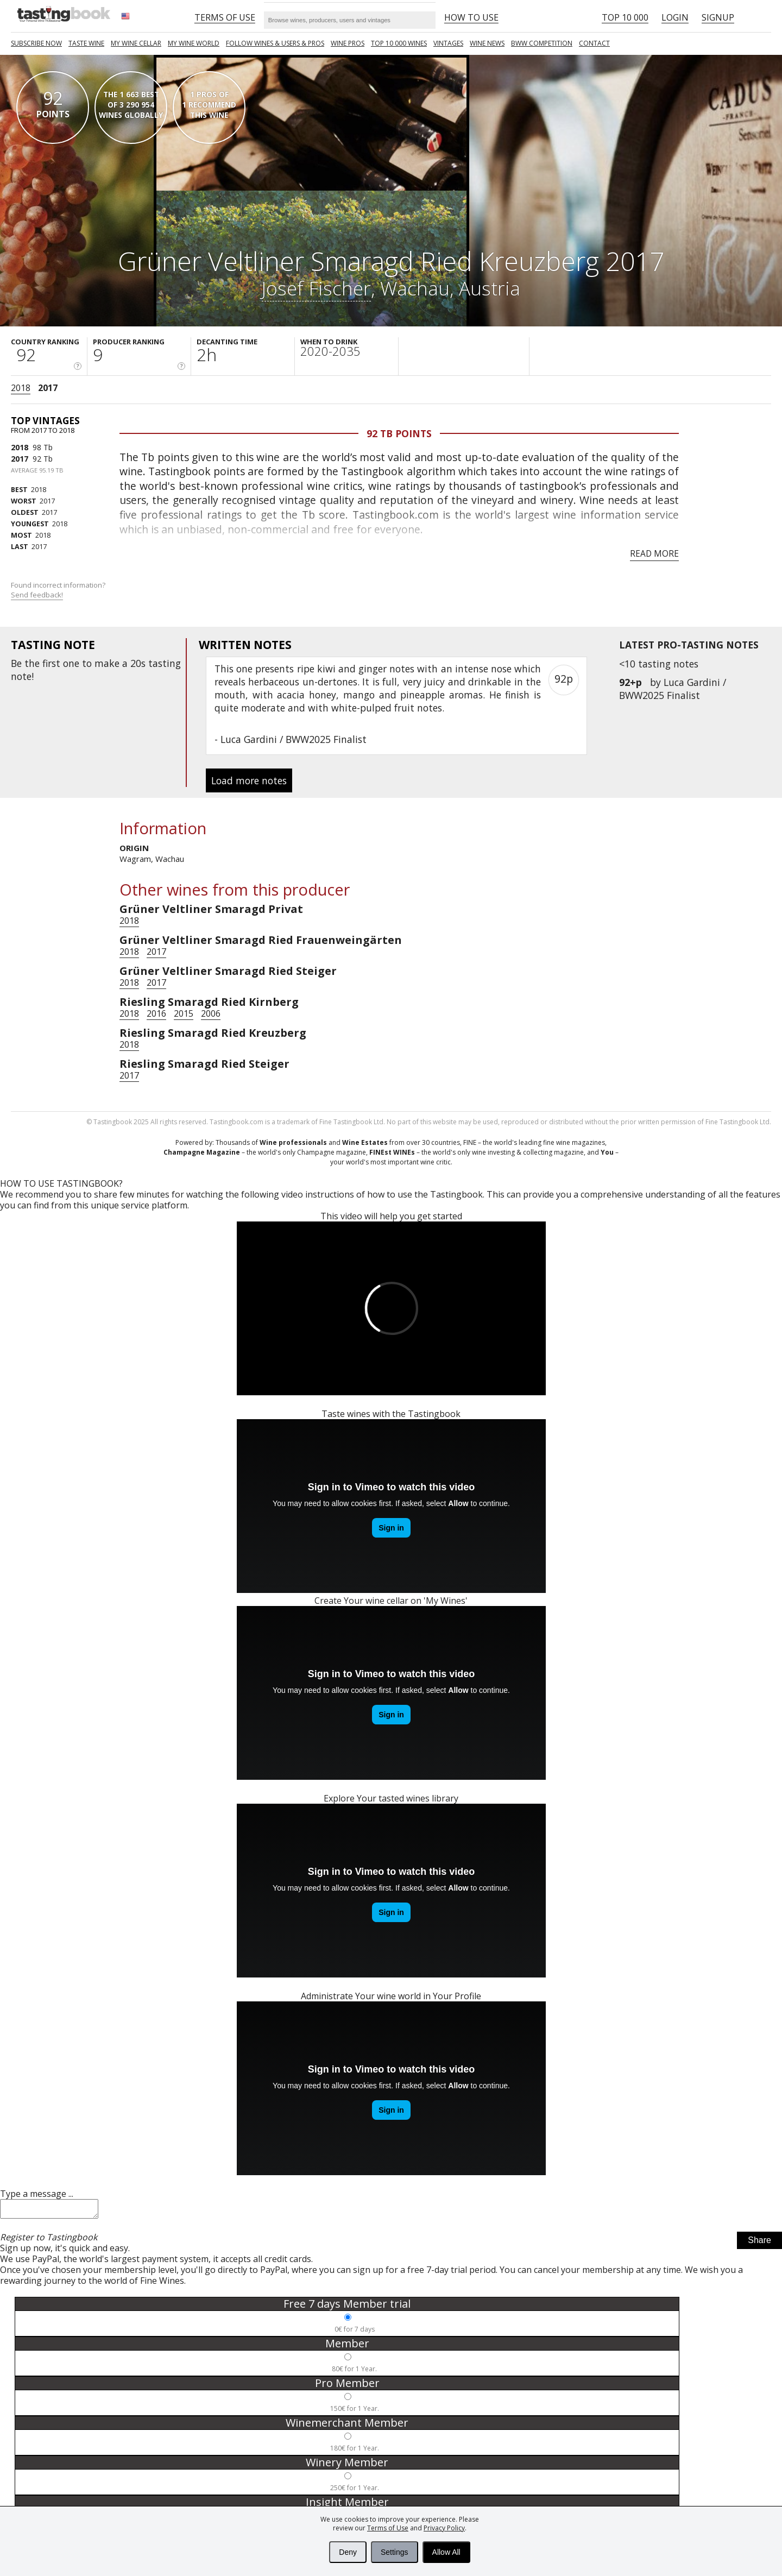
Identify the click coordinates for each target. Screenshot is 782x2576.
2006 (210, 1013)
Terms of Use (387, 2528)
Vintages (448, 43)
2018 (20, 388)
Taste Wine (86, 43)
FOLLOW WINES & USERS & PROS (275, 43)
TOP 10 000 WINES (399, 43)
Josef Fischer (316, 288)
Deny (348, 2552)
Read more (654, 553)
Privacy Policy (444, 2528)
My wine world (193, 43)
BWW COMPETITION (541, 43)
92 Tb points (399, 433)
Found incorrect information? (59, 590)
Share (759, 2243)
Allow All (446, 2552)
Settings (394, 2552)
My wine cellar (136, 43)
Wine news (487, 43)
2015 (183, 1013)
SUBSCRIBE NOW (36, 43)
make (106, 663)
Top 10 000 (625, 17)
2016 (156, 1013)
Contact (594, 43)
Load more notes (249, 780)
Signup (718, 17)
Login (675, 17)
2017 (48, 388)
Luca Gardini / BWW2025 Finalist (672, 689)
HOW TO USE (471, 17)
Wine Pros (347, 43)
